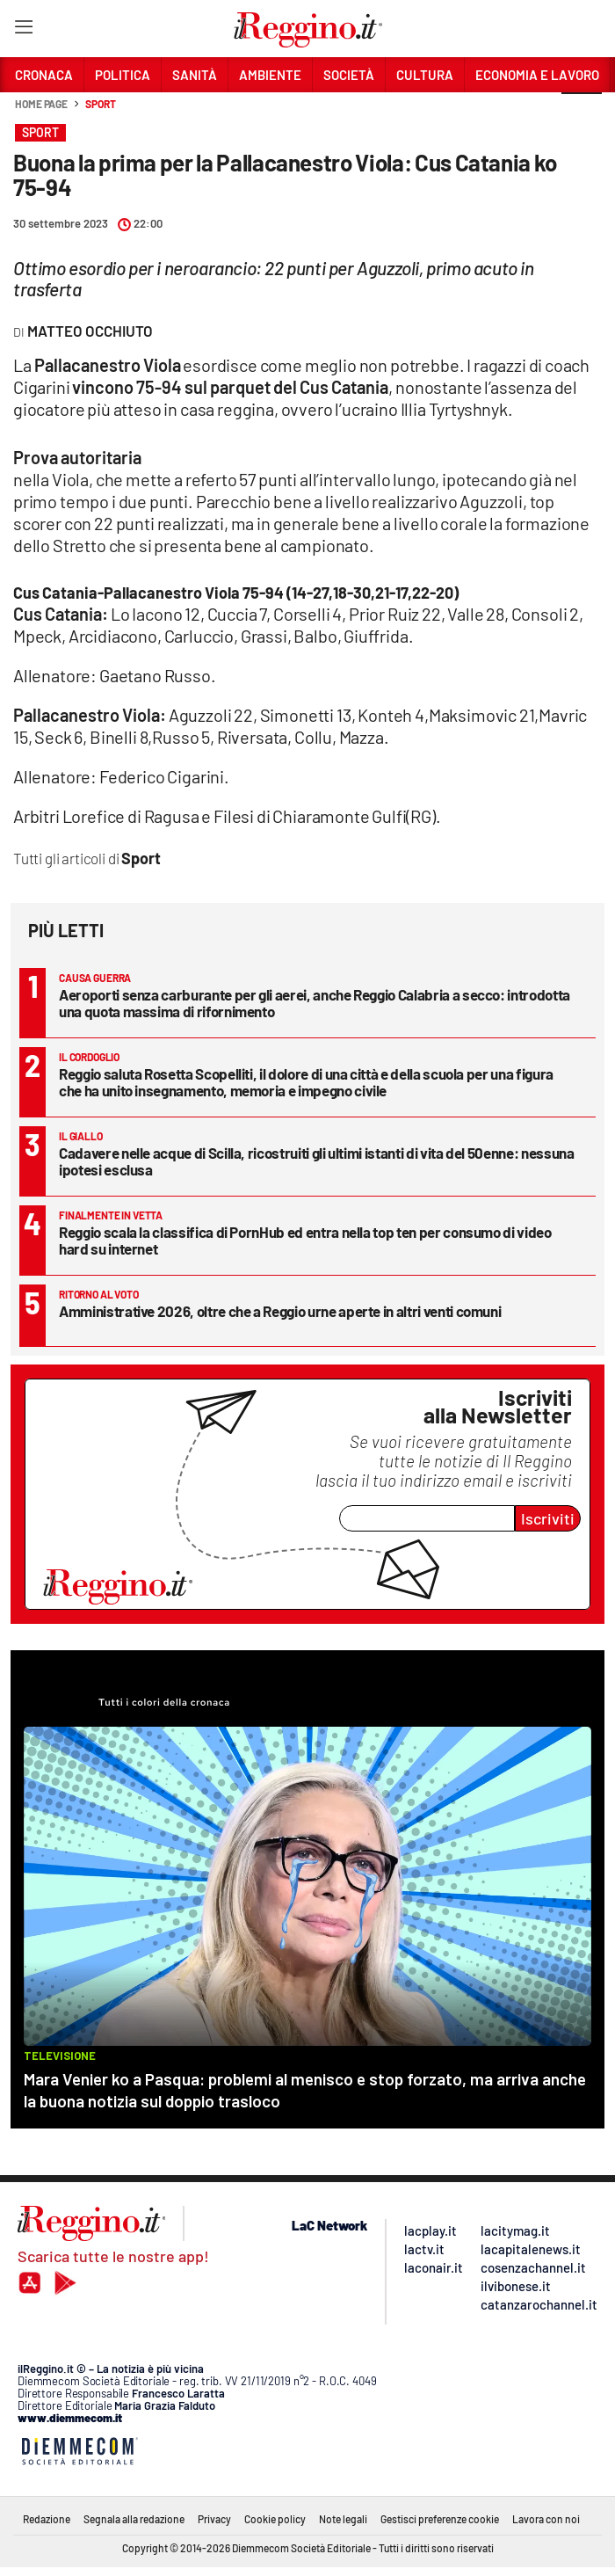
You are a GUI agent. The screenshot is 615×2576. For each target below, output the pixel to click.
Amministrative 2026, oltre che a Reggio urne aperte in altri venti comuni (280, 1311)
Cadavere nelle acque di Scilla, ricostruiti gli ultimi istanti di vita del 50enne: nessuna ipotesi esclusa (317, 1161)
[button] (581, 113)
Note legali (343, 2519)
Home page (41, 104)
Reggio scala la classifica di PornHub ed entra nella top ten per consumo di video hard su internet (305, 1240)
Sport (100, 104)
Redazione (46, 2519)
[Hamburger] (23, 30)
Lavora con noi (546, 2519)
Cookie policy (275, 2519)
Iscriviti (548, 1518)
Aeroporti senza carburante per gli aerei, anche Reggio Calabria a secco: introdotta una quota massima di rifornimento (314, 1003)
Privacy (214, 2519)
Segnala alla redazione (133, 2519)
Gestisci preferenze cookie (439, 2519)
